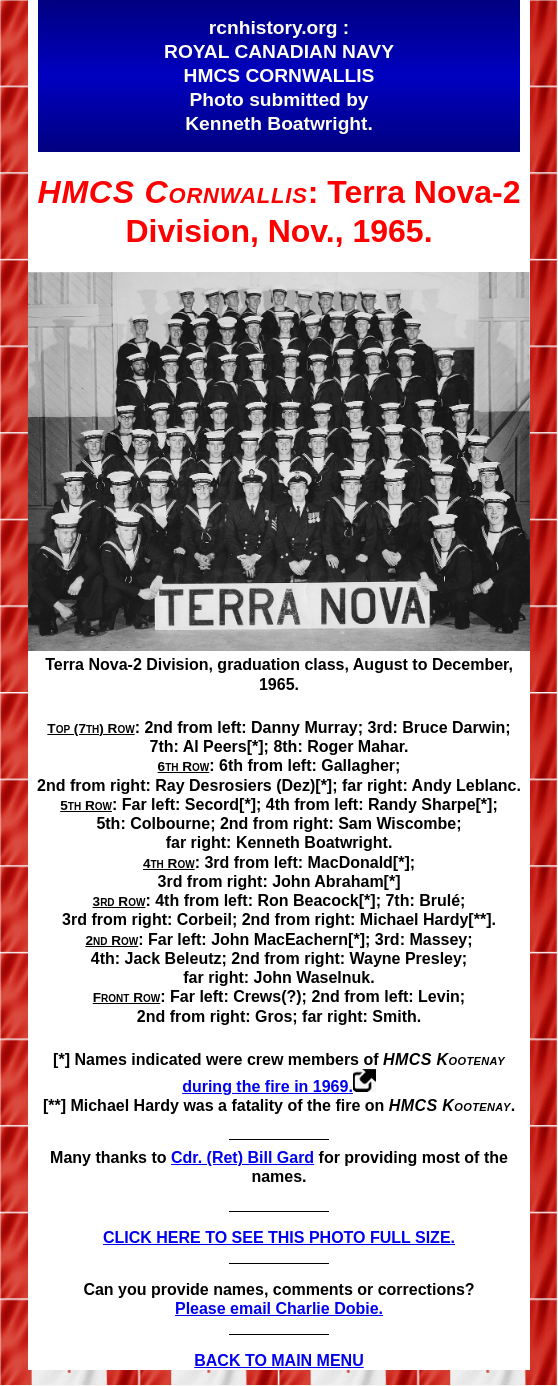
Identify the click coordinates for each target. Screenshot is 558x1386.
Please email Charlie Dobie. (279, 1308)
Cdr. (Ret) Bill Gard (242, 1157)
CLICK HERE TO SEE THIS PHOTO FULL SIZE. (279, 1237)
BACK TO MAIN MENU (278, 1360)
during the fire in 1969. (267, 1086)
